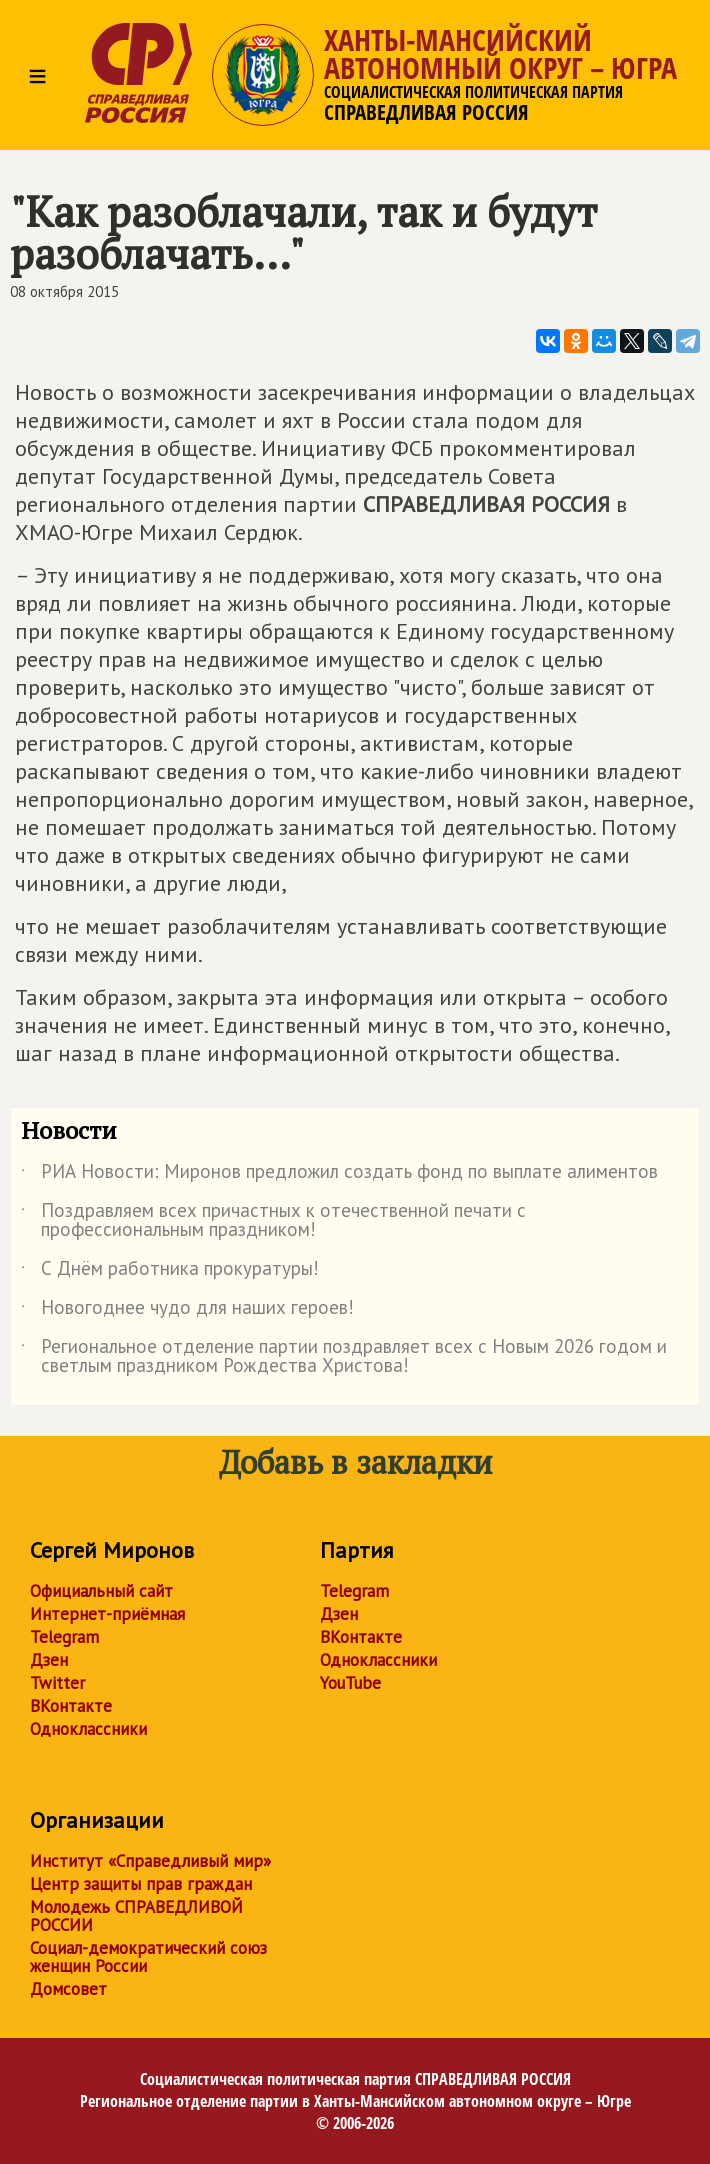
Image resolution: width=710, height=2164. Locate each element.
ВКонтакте (71, 1706)
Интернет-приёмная (107, 1614)
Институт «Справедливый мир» (150, 1861)
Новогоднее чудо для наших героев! (187, 1311)
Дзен (49, 1660)
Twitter (57, 1683)
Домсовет (68, 1989)
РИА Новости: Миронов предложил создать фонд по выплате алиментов (339, 1175)
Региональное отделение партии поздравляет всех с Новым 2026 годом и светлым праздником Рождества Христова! (344, 1357)
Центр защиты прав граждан (141, 1884)
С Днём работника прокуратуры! (170, 1272)
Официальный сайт (101, 1591)
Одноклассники (88, 1729)
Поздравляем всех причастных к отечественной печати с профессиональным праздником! (273, 1221)
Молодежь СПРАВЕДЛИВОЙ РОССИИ (136, 1916)
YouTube (350, 1683)
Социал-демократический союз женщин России (148, 1957)
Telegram (64, 1637)
